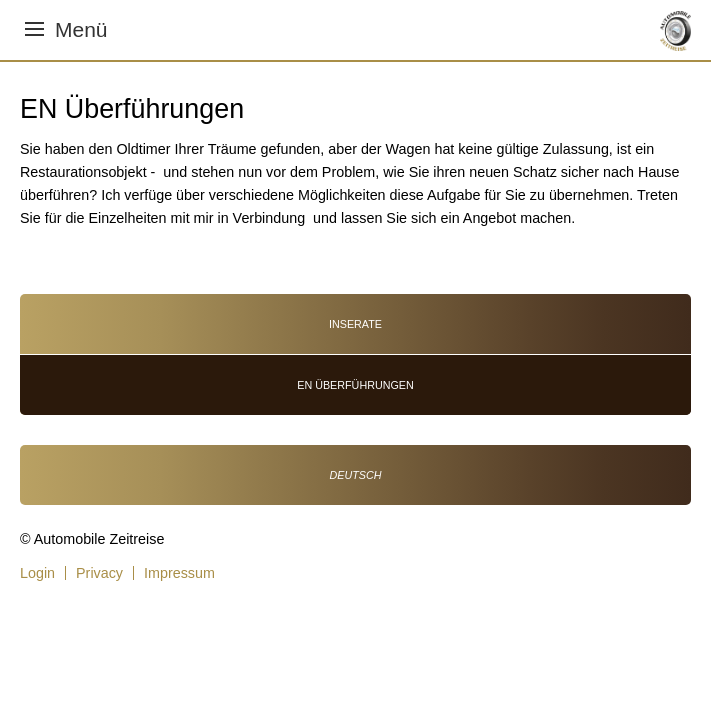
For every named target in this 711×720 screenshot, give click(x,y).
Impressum (179, 573)
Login (37, 573)
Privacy (99, 573)
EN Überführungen (355, 385)
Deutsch (356, 475)
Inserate (355, 324)
